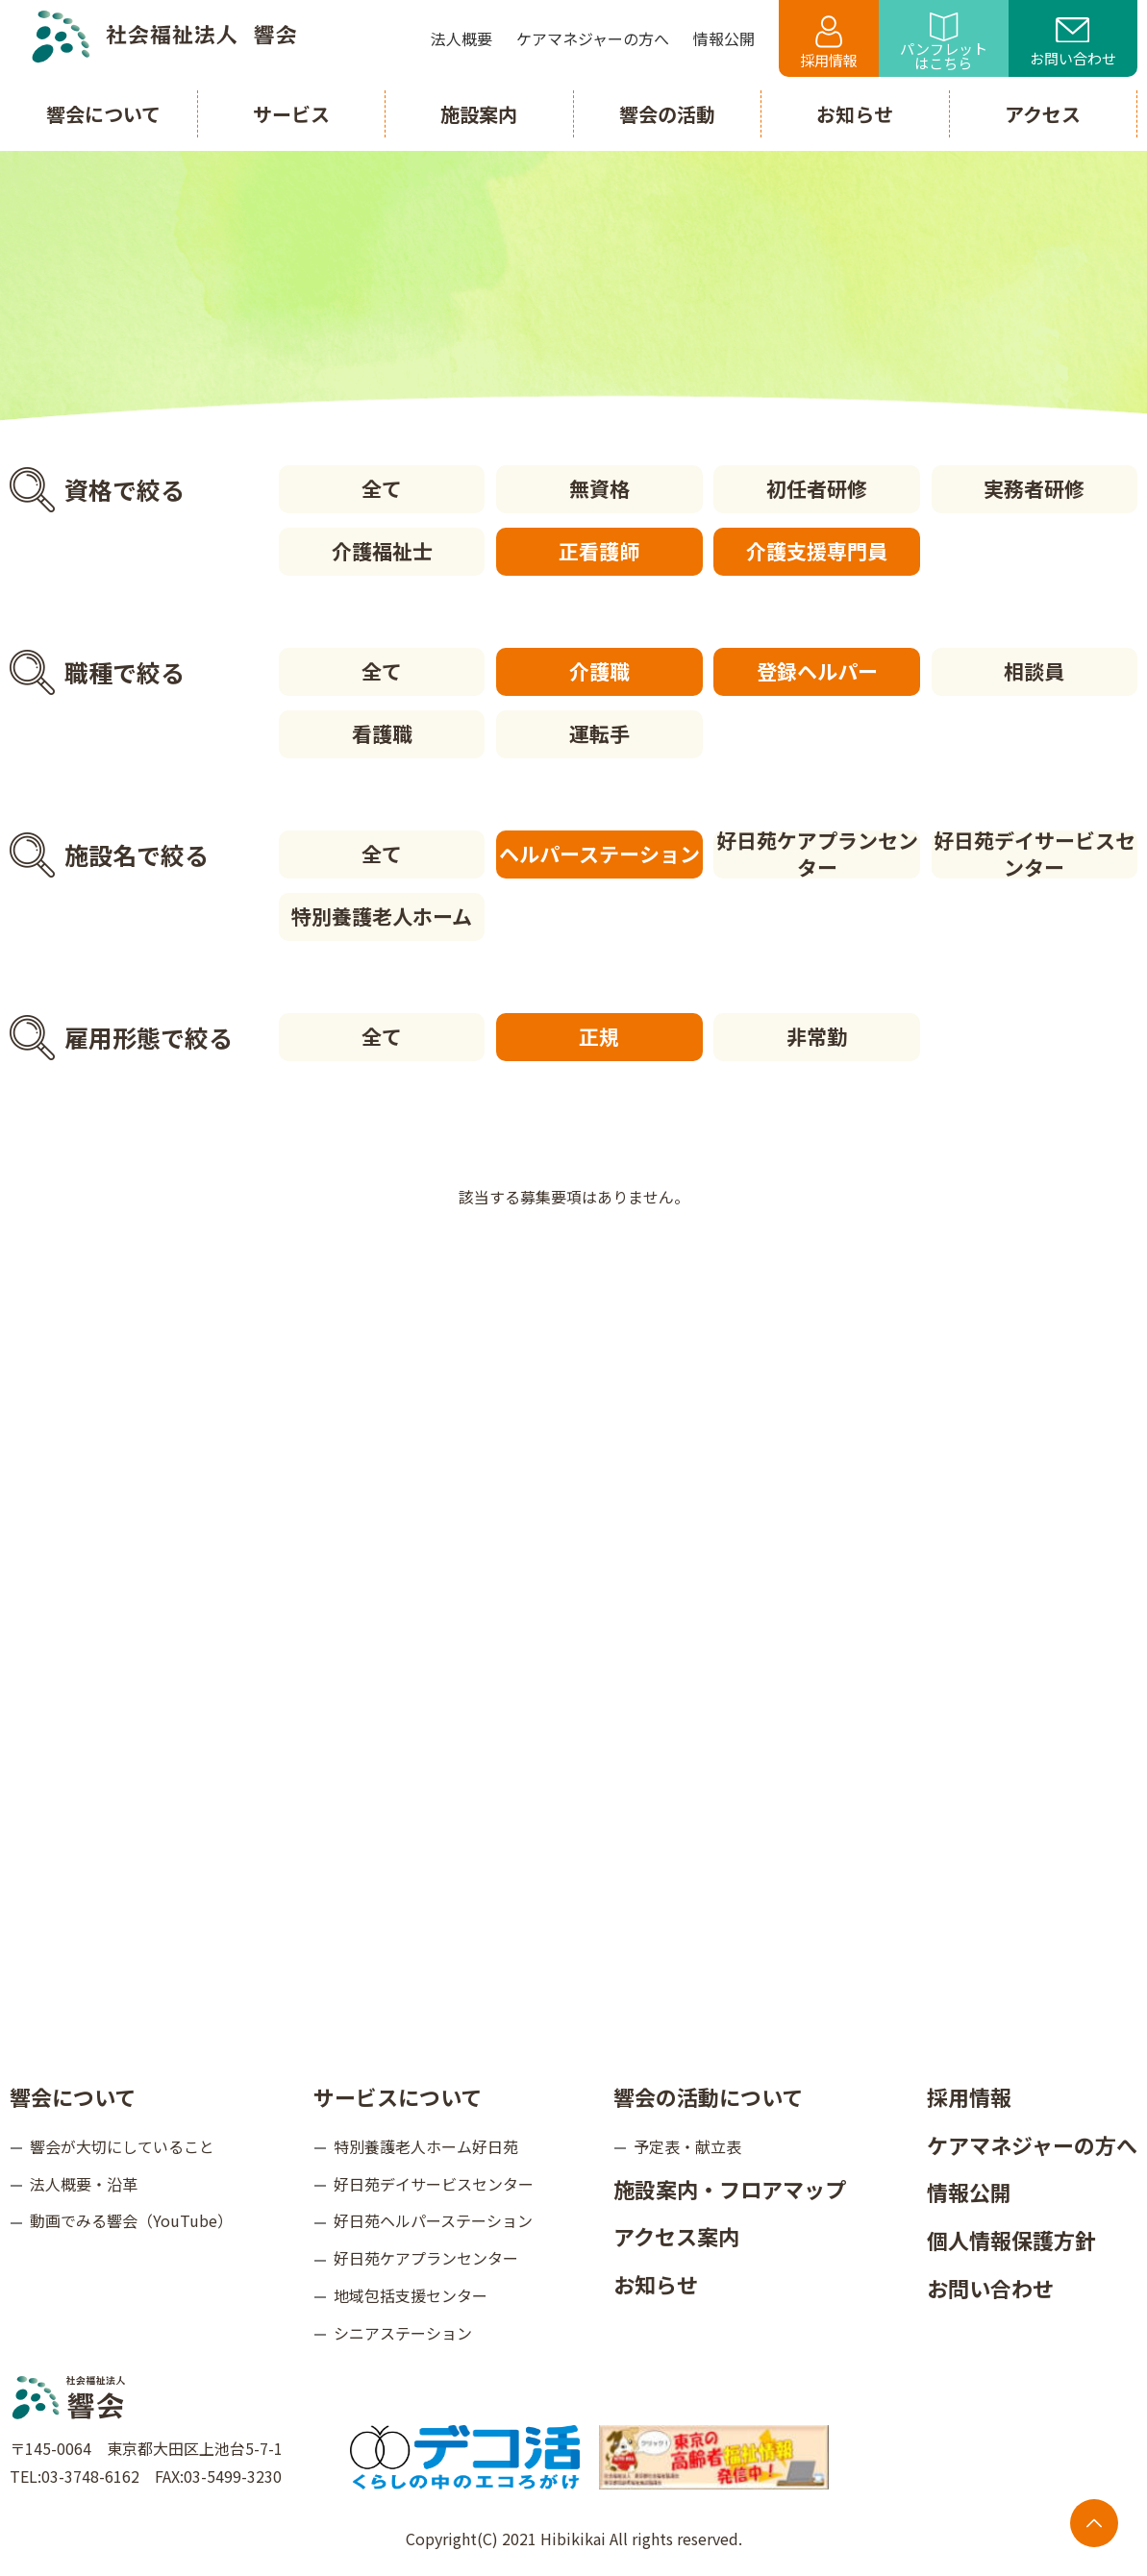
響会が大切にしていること (122, 2146)
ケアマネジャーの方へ (1032, 2144)
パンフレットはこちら (943, 42)
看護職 (382, 733)
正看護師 (599, 550)
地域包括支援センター (410, 2295)
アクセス (1043, 114)
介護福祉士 (382, 550)
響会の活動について (708, 2096)
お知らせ (655, 2283)
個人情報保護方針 (1011, 2239)
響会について (73, 2096)
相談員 (1034, 670)
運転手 (599, 733)
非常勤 (816, 1036)
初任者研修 (816, 488)
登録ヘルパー (817, 670)
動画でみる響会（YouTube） (131, 2220)
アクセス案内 (676, 2235)
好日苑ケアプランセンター (817, 854)
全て (382, 488)
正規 (599, 1036)
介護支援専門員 (816, 550)
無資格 (599, 488)
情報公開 (969, 2191)
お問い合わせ (1073, 43)
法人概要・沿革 (83, 2183)
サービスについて (397, 2096)
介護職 (599, 670)
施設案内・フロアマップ (729, 2188)
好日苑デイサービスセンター (1034, 854)
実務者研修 (1034, 488)
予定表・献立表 (687, 2146)
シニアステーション (403, 2332)
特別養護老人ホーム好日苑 (426, 2146)
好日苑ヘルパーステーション (433, 2220)
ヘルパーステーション (599, 853)
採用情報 (829, 42)
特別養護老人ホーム (381, 916)
